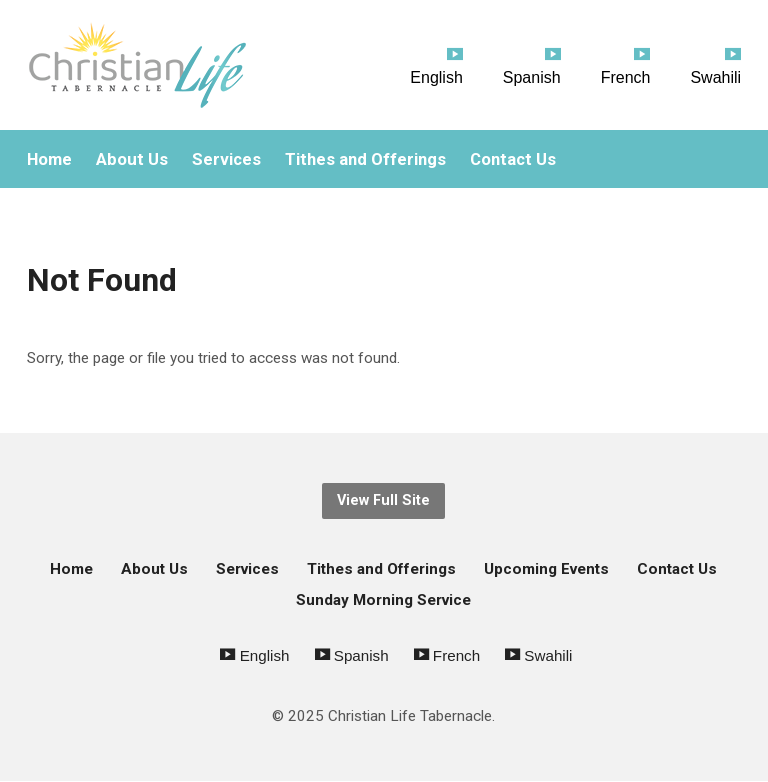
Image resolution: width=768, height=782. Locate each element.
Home (49, 159)
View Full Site (383, 500)
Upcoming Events (546, 569)
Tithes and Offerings (365, 159)
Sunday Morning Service (383, 600)
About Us (132, 159)
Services (226, 159)
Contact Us (513, 159)
